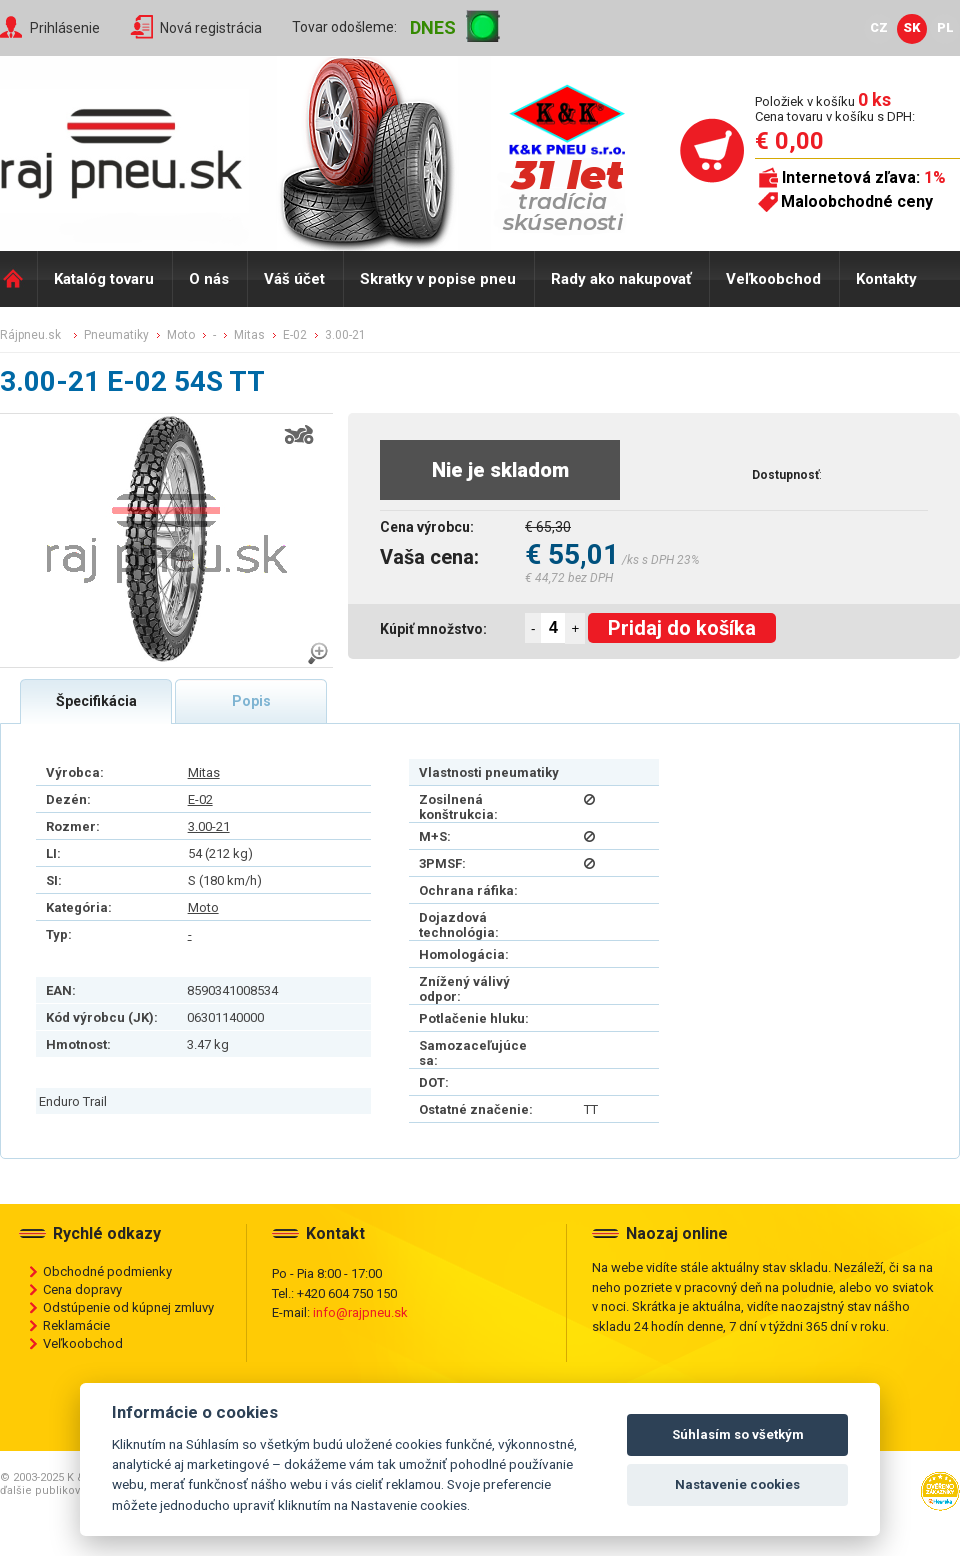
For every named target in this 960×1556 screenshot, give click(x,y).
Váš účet (294, 279)
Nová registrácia (211, 28)
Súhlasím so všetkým (738, 1434)
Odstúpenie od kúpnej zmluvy (128, 1307)
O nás (209, 279)
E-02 (200, 799)
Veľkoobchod (773, 279)
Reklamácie (76, 1325)
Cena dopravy (82, 1289)
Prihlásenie (65, 28)
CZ (879, 27)
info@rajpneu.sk (360, 1312)
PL (945, 27)
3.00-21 (209, 826)
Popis (251, 701)
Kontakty (886, 279)
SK (912, 27)
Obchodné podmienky (107, 1271)
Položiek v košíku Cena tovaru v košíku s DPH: (835, 108)
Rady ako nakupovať (621, 279)
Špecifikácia (96, 701)
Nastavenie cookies (737, 1484)
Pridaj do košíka (682, 628)
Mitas (204, 772)
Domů (18, 279)
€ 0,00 (789, 141)
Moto (203, 907)
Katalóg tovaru (104, 279)
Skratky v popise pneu (438, 279)
